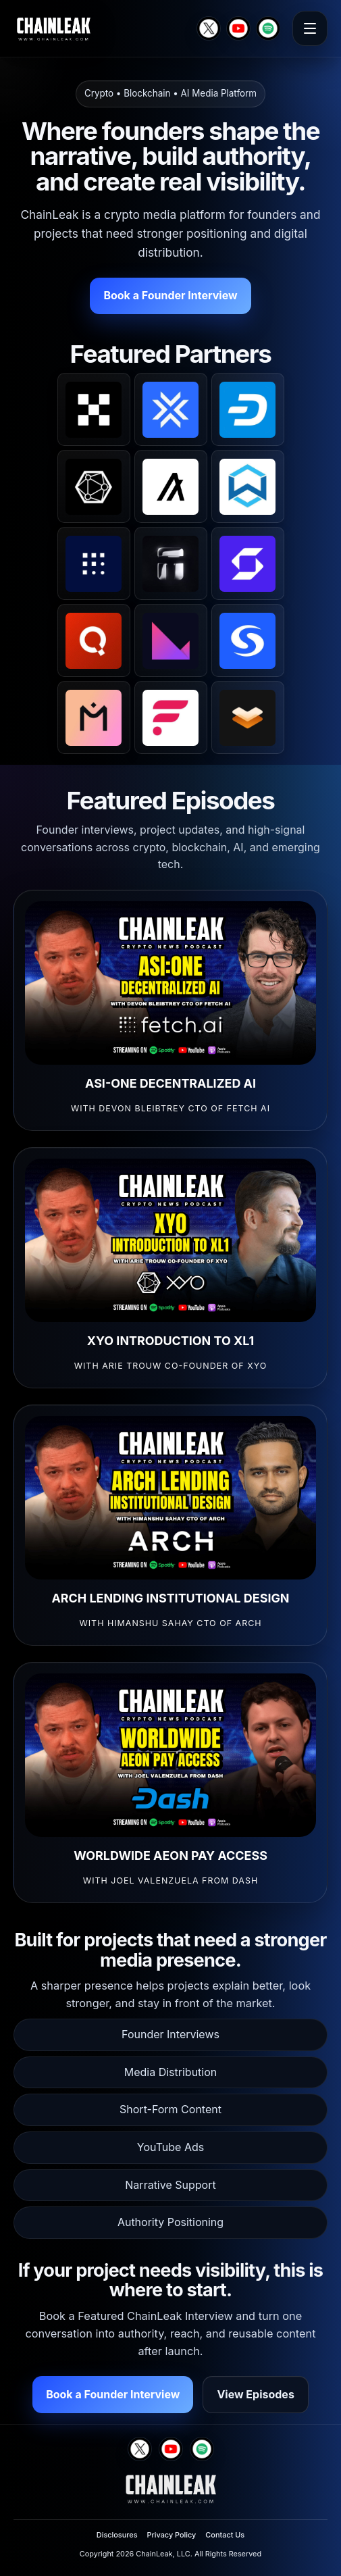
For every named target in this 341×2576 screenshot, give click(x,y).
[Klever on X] (170, 640)
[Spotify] (268, 28)
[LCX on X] (170, 409)
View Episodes (255, 2394)
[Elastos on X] (247, 717)
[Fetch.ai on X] (93, 563)
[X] (208, 28)
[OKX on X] (93, 409)
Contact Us (224, 2535)
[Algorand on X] (170, 486)
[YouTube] (238, 28)
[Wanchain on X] (247, 486)
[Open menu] (309, 28)
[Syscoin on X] (247, 640)
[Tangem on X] (170, 563)
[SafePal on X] (247, 563)
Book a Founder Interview (170, 295)
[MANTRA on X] (93, 717)
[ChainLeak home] (53, 28)
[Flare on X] (170, 717)
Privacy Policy (171, 2535)
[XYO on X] (93, 486)
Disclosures (117, 2535)
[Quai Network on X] (93, 640)
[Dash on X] (247, 409)
